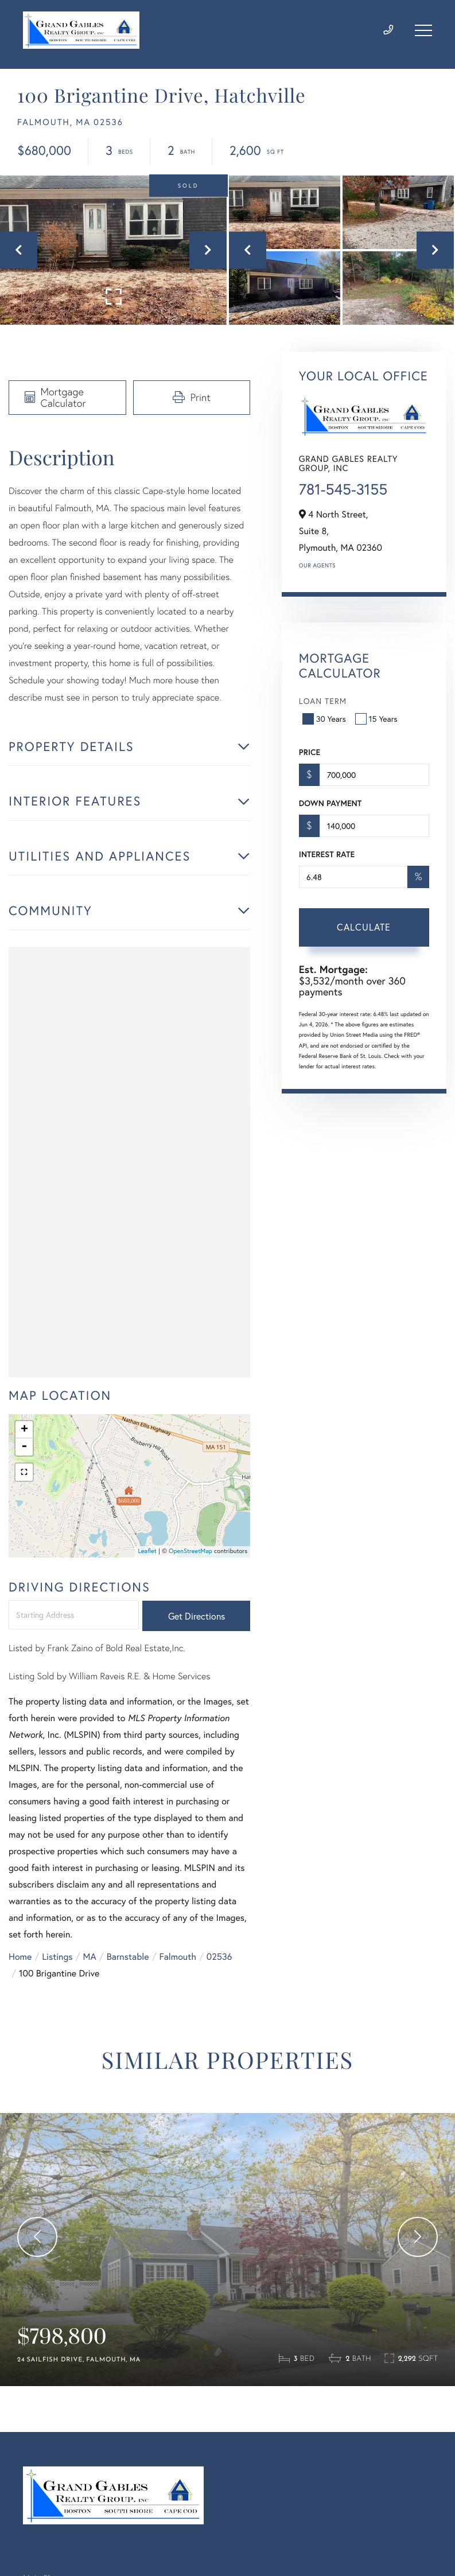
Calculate (364, 927)
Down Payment (330, 803)
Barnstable (128, 1957)
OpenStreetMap (190, 1551)
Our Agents (317, 565)
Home (20, 1957)
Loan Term (323, 700)
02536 (219, 1957)
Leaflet (147, 1551)
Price (309, 752)
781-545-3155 (343, 489)
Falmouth (178, 1957)
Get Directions (196, 1616)
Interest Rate (327, 854)
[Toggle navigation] (423, 30)
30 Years (325, 718)
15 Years (377, 718)
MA (89, 1957)
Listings (57, 1957)
